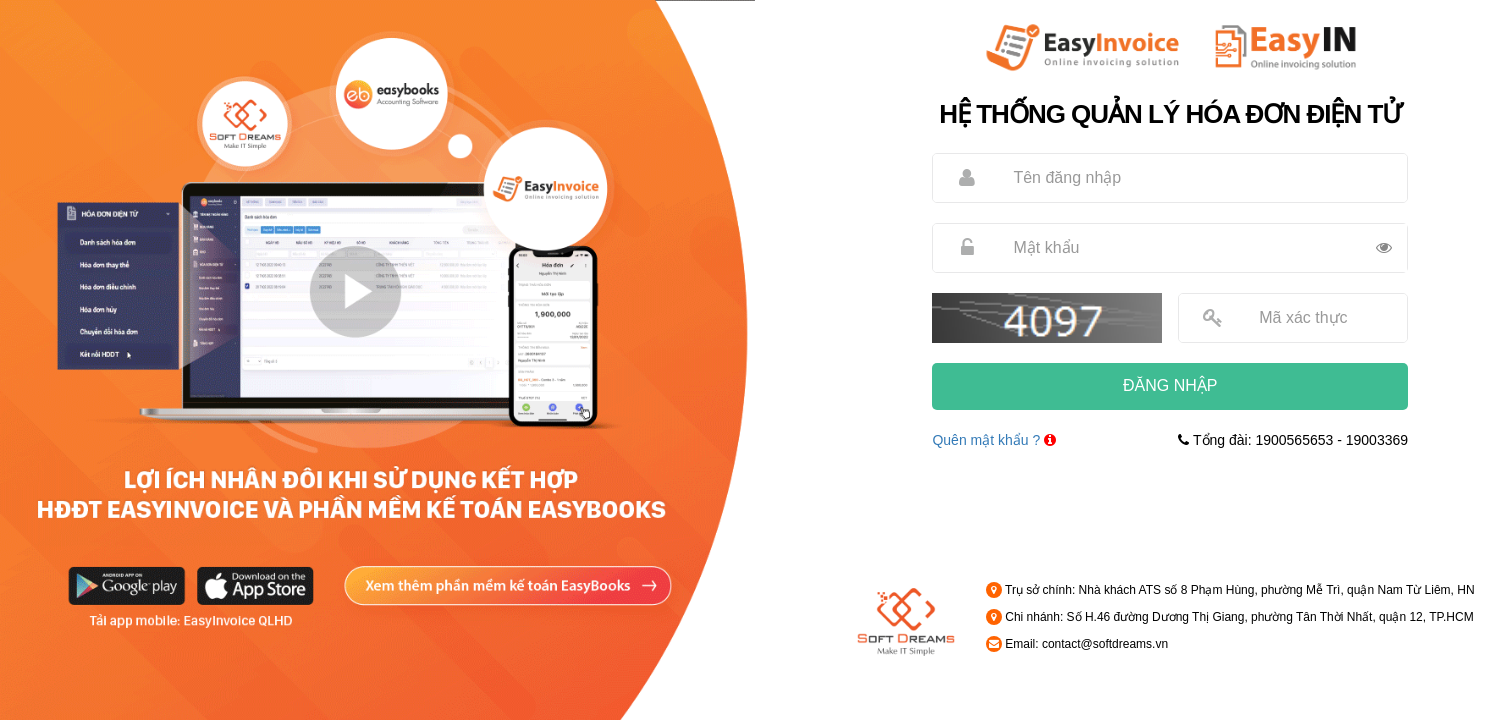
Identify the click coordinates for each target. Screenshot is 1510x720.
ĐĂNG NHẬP (1170, 385)
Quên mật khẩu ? (986, 440)
